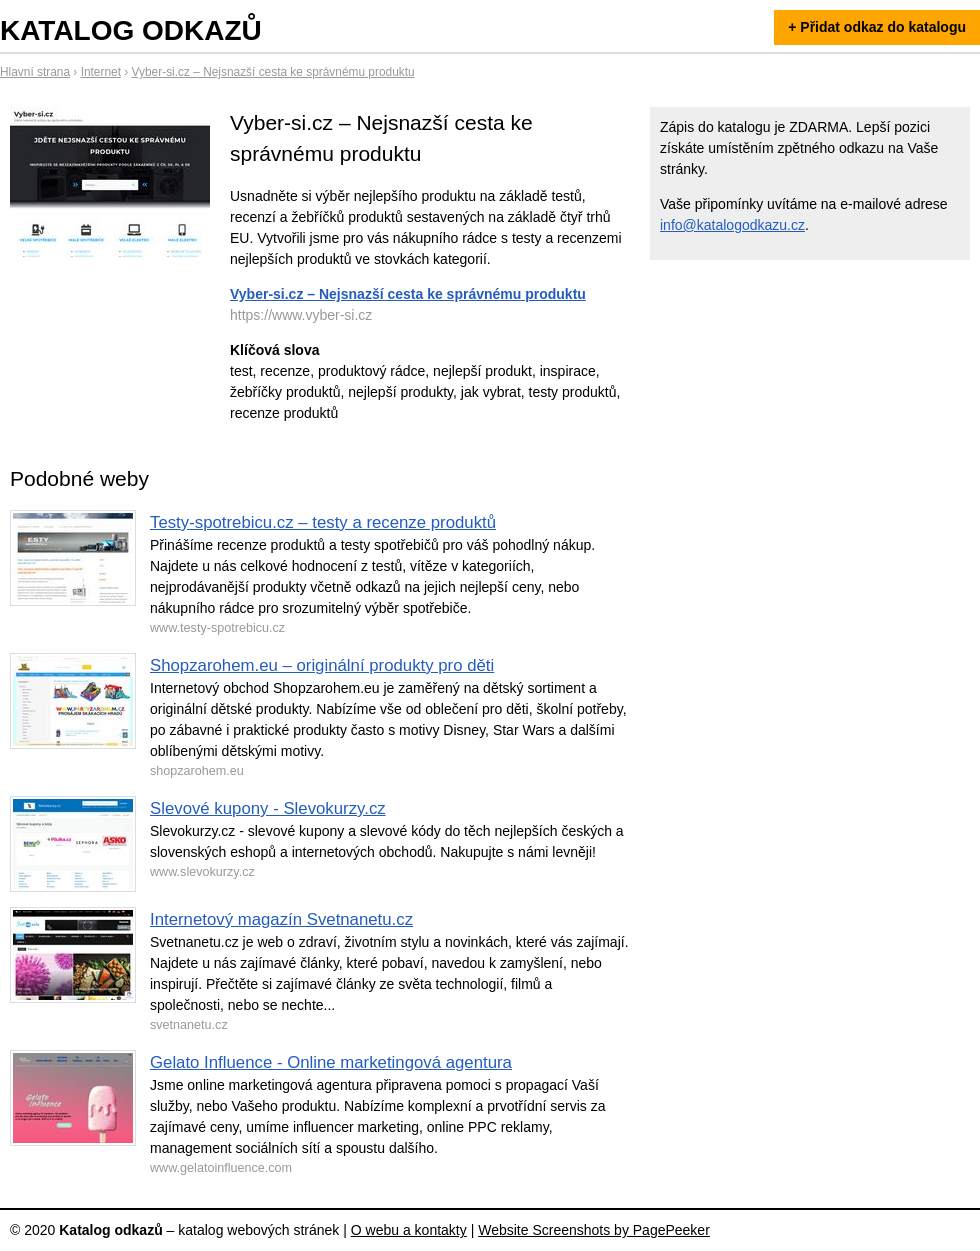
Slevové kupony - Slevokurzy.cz (268, 808)
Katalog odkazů (131, 30)
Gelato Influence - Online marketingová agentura (331, 1062)
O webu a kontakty (409, 1230)
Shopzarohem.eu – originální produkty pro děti (322, 665)
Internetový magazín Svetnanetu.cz (281, 919)
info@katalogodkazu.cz (732, 225)
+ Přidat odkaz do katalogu (877, 27)
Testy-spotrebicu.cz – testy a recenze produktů (323, 522)
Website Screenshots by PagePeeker (594, 1230)
